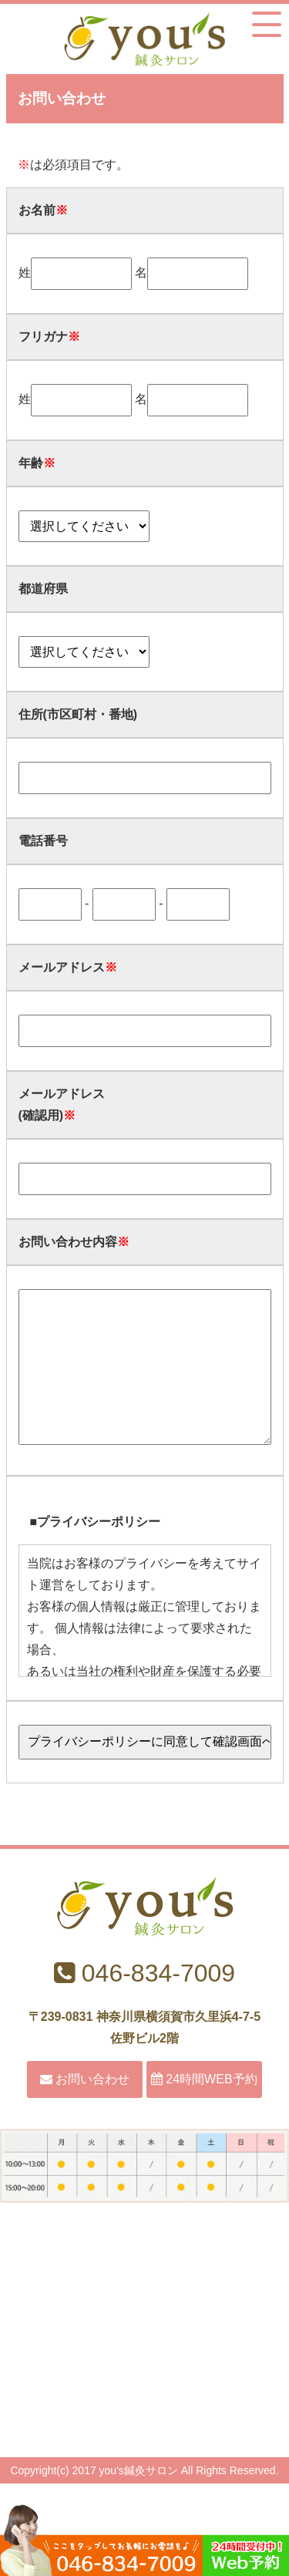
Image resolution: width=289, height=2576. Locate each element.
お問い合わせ (84, 2109)
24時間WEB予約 (204, 2109)
